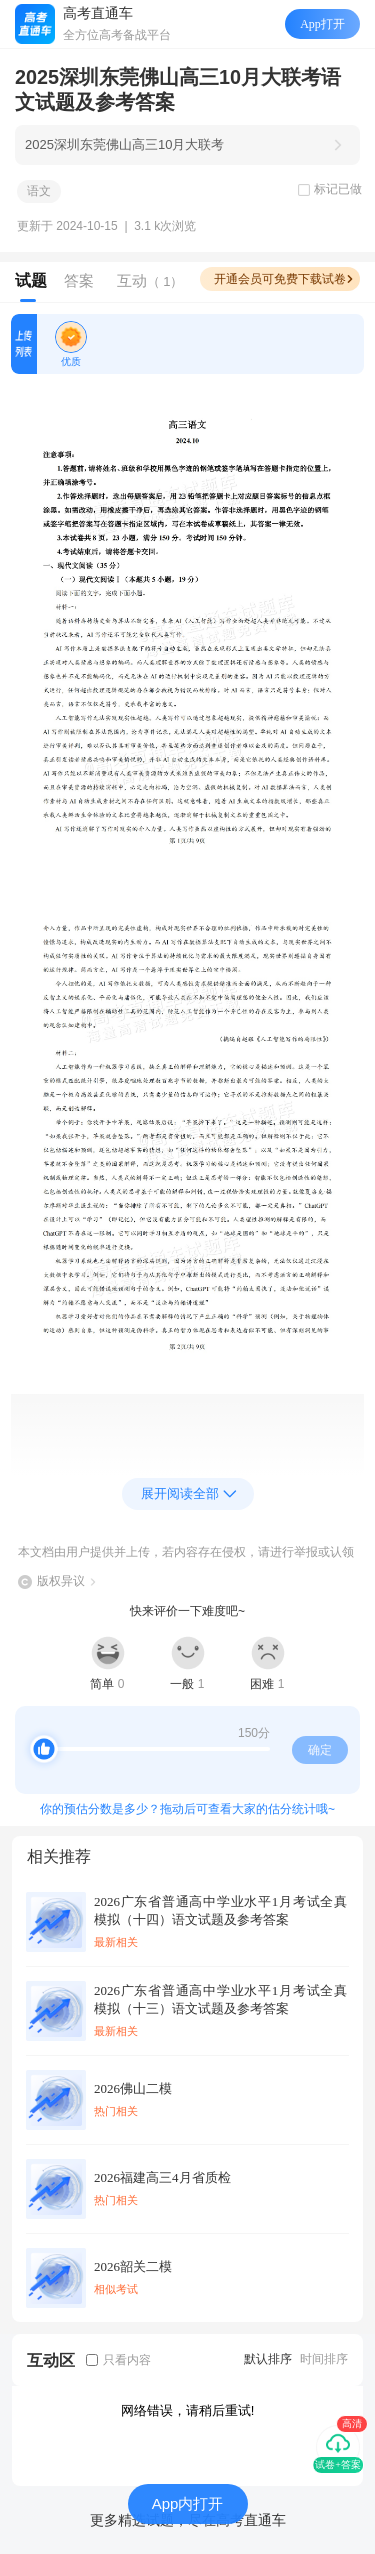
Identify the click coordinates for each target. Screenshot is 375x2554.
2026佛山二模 (133, 2088)
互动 (150, 280)
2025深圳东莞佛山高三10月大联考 (124, 144)
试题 (31, 280)
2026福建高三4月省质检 (162, 2177)
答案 (79, 280)
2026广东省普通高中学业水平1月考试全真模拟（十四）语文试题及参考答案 (220, 1910)
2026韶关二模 (133, 2266)
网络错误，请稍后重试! (188, 2410)
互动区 (51, 2360)
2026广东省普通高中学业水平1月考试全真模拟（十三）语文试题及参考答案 (220, 1999)
